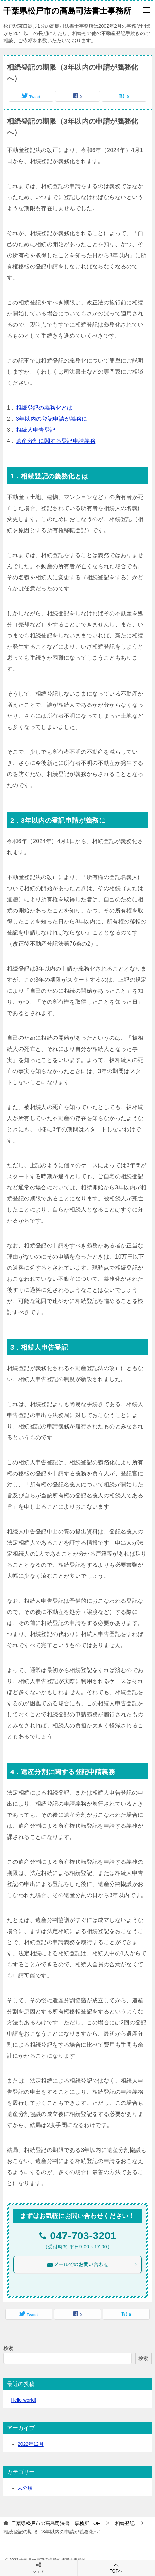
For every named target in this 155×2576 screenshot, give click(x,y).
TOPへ (116, 2568)
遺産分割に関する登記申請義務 (56, 441)
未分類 (25, 2488)
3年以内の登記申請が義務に (51, 419)
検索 (8, 2348)
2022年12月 (31, 2444)
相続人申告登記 (36, 430)
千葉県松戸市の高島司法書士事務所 (67, 10)
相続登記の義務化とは (44, 408)
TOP (55, 2523)
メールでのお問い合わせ (92, 2264)
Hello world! (23, 2400)
